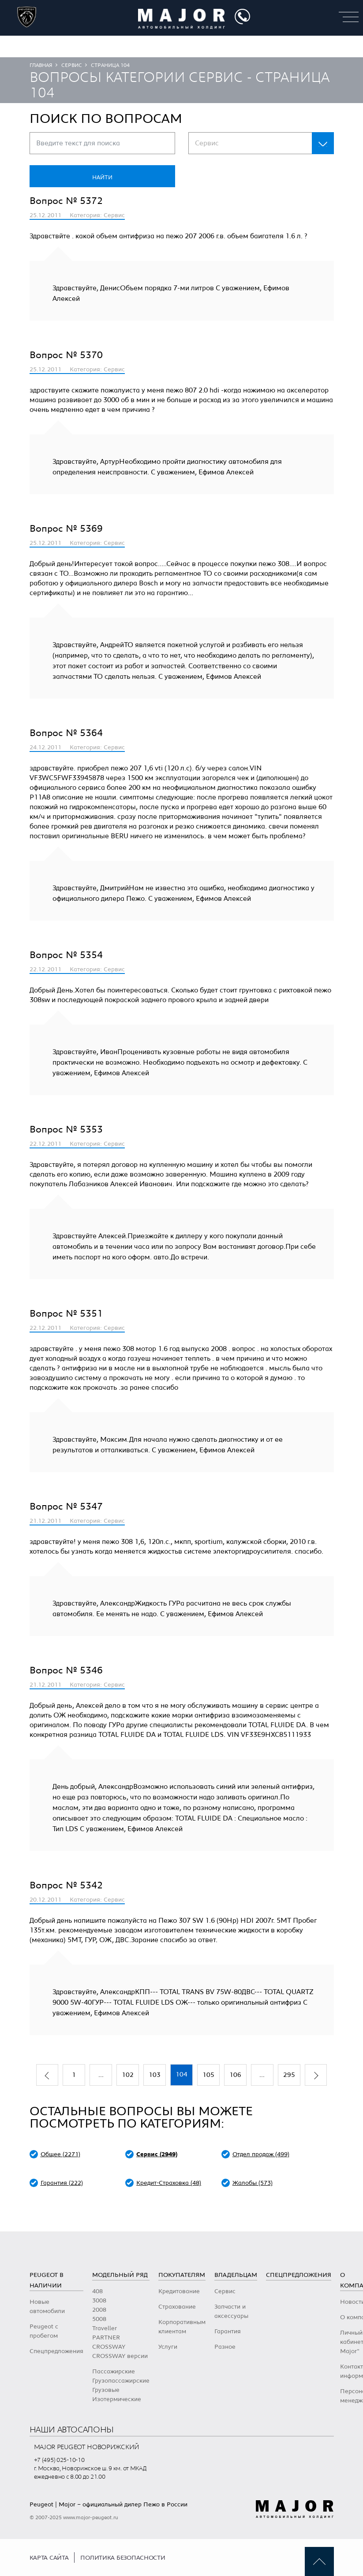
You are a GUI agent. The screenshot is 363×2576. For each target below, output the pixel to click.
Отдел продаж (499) (260, 2154)
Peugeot (41, 2504)
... (101, 2075)
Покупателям (181, 2275)
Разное (225, 2346)
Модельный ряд (120, 2275)
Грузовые (106, 2390)
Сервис (71, 65)
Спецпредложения (56, 2351)
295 (289, 2075)
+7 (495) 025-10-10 (59, 2460)
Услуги (167, 2346)
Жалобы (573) (252, 2183)
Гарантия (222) (62, 2183)
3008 (99, 2300)
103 (155, 2075)
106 (235, 2075)
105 (208, 2075)
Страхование (177, 2306)
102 (128, 2075)
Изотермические (116, 2399)
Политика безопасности (122, 2557)
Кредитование (179, 2291)
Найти (102, 177)
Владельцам (235, 2275)
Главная (41, 65)
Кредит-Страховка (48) (168, 2183)
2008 (99, 2309)
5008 (99, 2319)
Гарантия (227, 2331)
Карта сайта (49, 2557)
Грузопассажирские (121, 2380)
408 (97, 2291)
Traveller (104, 2328)
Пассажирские (113, 2371)
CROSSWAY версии (120, 2356)
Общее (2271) (60, 2154)
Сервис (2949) (156, 2154)
